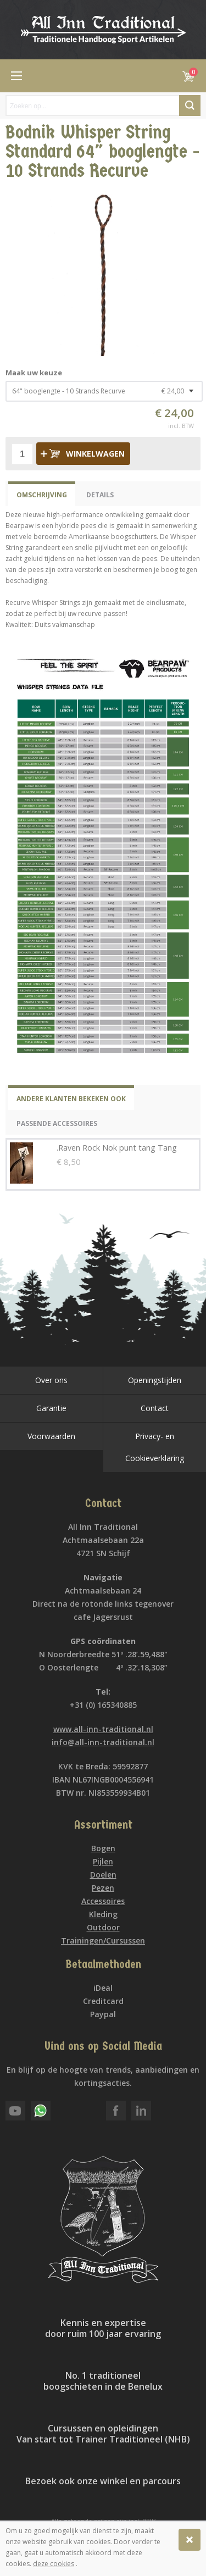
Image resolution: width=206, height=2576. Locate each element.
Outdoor (103, 1927)
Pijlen (103, 1861)
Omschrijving (41, 494)
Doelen (103, 1874)
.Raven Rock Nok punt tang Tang (117, 1147)
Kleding (103, 1914)
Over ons (51, 1380)
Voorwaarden (51, 1436)
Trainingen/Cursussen (103, 1940)
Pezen (103, 1888)
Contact (155, 1408)
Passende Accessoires (56, 1123)
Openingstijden (154, 1380)
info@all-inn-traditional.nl (103, 1742)
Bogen (103, 1848)
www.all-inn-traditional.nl (103, 1729)
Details (100, 494)
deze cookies (53, 2563)
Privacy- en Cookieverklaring (154, 1447)
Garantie (51, 1408)
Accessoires (103, 1901)
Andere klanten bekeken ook (71, 1098)
